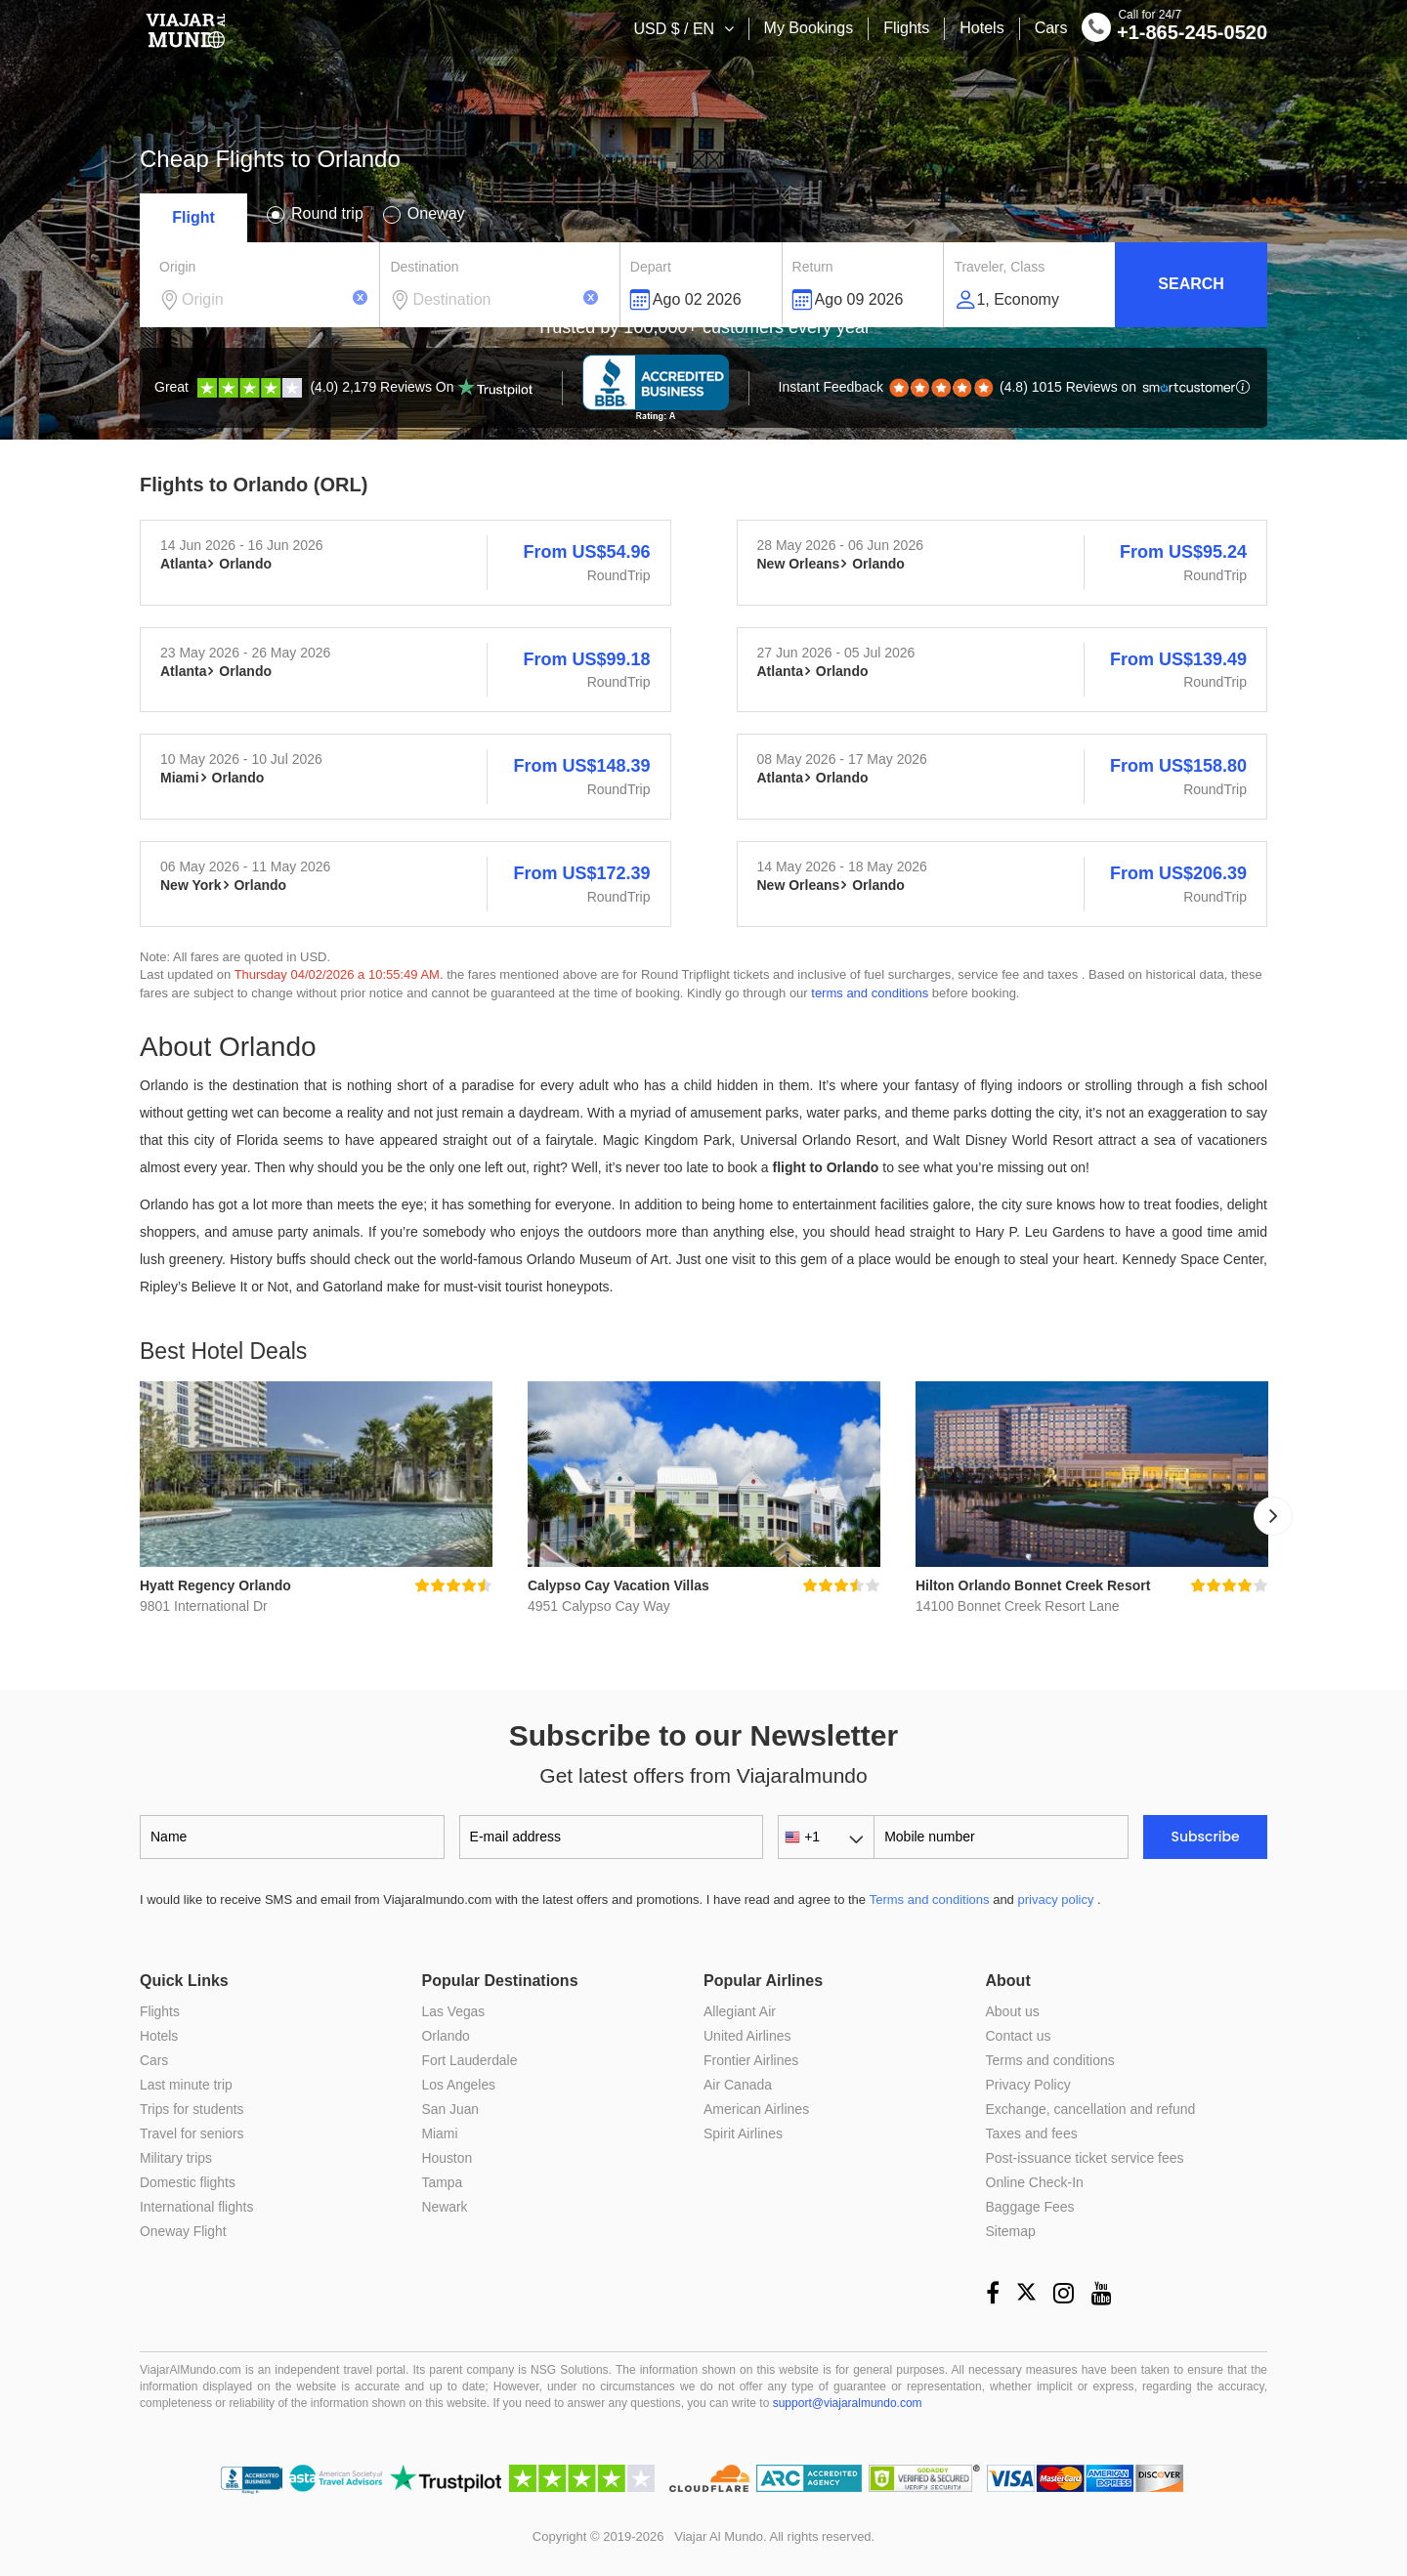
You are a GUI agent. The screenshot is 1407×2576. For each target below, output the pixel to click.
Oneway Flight (183, 2231)
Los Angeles (459, 2084)
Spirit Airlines (743, 2133)
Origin (177, 266)
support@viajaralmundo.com (847, 2403)
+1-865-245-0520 (1174, 30)
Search (1191, 283)
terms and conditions (869, 993)
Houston (447, 2158)
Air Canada (738, 2084)
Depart (650, 266)
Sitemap (1011, 2231)
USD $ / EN (675, 29)
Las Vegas (454, 2011)
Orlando (446, 2036)
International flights (197, 2207)
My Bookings (809, 28)
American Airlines (756, 2109)
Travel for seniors (192, 2133)
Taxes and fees (1032, 2133)
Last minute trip (187, 2084)
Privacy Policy (1028, 2084)
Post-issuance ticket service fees (1085, 2158)
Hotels (981, 28)
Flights (906, 28)
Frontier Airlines (751, 2060)
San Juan (451, 2109)
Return (812, 266)
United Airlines (747, 2036)
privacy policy (1055, 1899)
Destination (424, 266)
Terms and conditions (930, 1899)
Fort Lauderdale (470, 2060)
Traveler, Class (999, 266)
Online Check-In (1035, 2182)
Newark (445, 2207)
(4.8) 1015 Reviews (1009, 387)
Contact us (1018, 2036)
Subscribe (1206, 1836)
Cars (1051, 28)
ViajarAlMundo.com (190, 2370)
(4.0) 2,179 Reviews (343, 387)
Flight (193, 217)
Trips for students (192, 2109)
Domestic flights (188, 2182)
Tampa (442, 2182)
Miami (440, 2133)
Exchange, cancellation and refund (1091, 2109)
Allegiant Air (740, 2011)
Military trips (176, 2158)
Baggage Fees (1030, 2207)
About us (1013, 2011)
